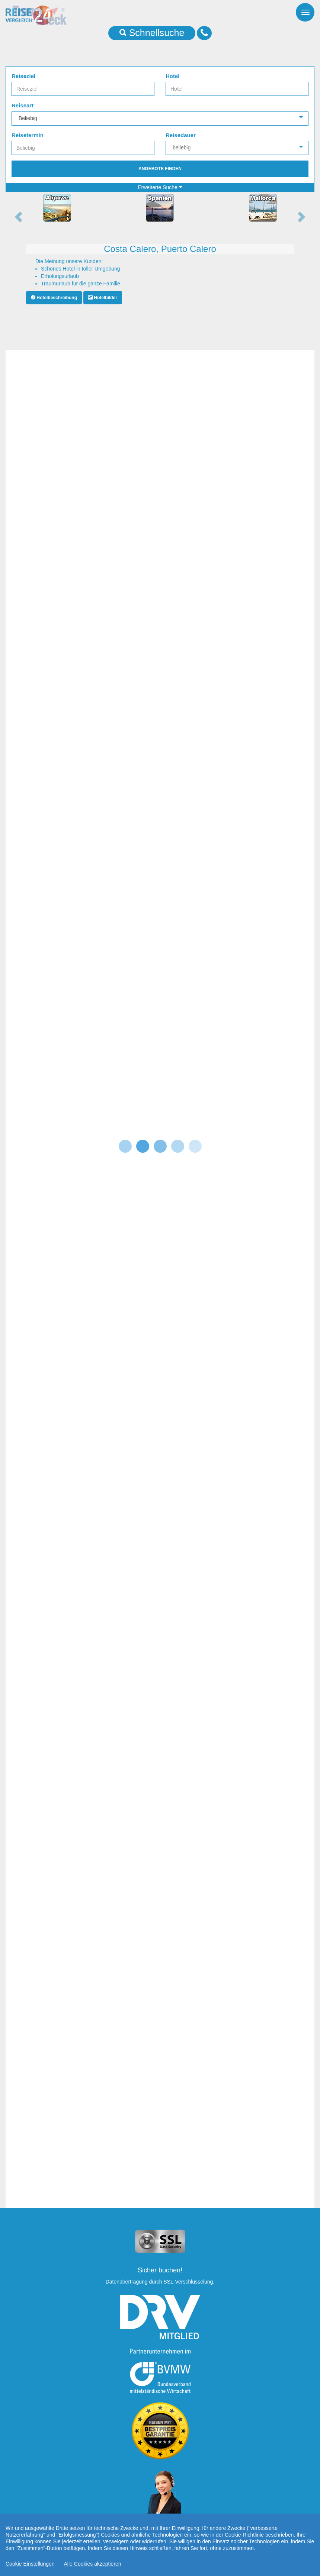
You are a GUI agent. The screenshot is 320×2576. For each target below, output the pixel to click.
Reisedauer (181, 135)
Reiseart (22, 105)
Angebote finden (160, 168)
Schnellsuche (152, 32)
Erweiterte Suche (160, 187)
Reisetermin (28, 135)
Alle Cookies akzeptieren (92, 2564)
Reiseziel (23, 76)
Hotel (173, 76)
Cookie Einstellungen (30, 2564)
